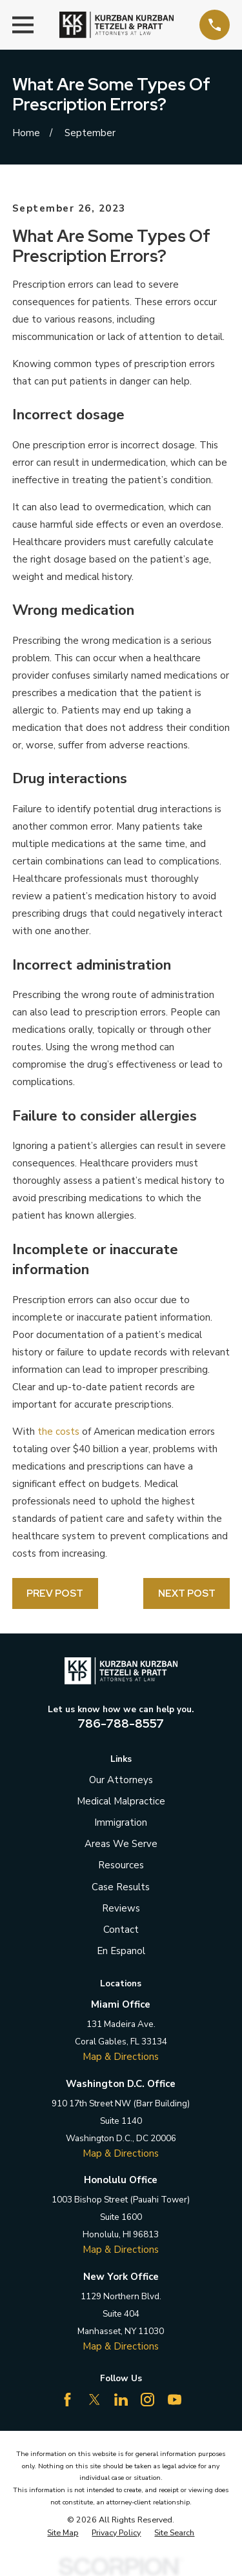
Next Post (187, 1593)
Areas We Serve (121, 1843)
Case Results (121, 1887)
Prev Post (54, 1593)
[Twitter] (94, 2399)
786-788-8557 (120, 1723)
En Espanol (121, 1950)
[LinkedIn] (121, 2399)
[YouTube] (174, 2399)
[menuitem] (62, 2533)
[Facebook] (67, 2399)
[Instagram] (147, 2399)
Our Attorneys (121, 1779)
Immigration (120, 1822)
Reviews (121, 1908)
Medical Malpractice (121, 1801)
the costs (58, 1431)
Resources (121, 1865)
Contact (121, 1929)
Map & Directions (121, 2056)
